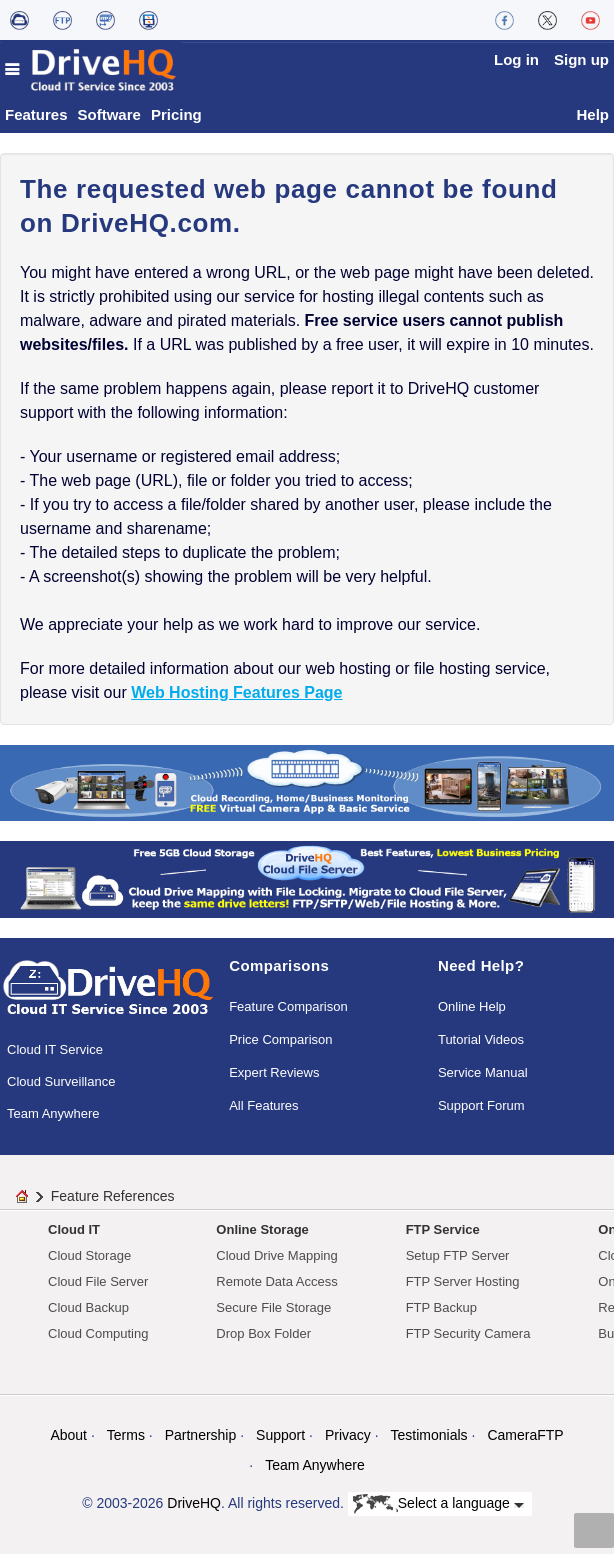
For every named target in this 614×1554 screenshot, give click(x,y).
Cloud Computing (98, 1333)
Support (280, 1435)
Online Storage (262, 1229)
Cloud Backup (88, 1307)
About (68, 1435)
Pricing (176, 114)
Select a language (438, 1504)
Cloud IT (74, 1229)
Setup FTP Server (458, 1255)
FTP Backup (441, 1307)
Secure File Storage (273, 1307)
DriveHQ (194, 1503)
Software (109, 114)
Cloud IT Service (55, 1049)
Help (592, 114)
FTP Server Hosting (463, 1281)
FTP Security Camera (468, 1333)
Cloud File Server (98, 1281)
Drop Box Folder (263, 1333)
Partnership (201, 1435)
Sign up (581, 59)
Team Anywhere (53, 1113)
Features (36, 114)
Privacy (348, 1435)
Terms (126, 1435)
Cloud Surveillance (61, 1081)
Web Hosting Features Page (236, 692)
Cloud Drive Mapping (276, 1255)
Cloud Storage (89, 1255)
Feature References (113, 1196)
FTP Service (443, 1229)
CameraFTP (525, 1435)
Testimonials (429, 1435)
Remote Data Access (276, 1281)
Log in (516, 59)
